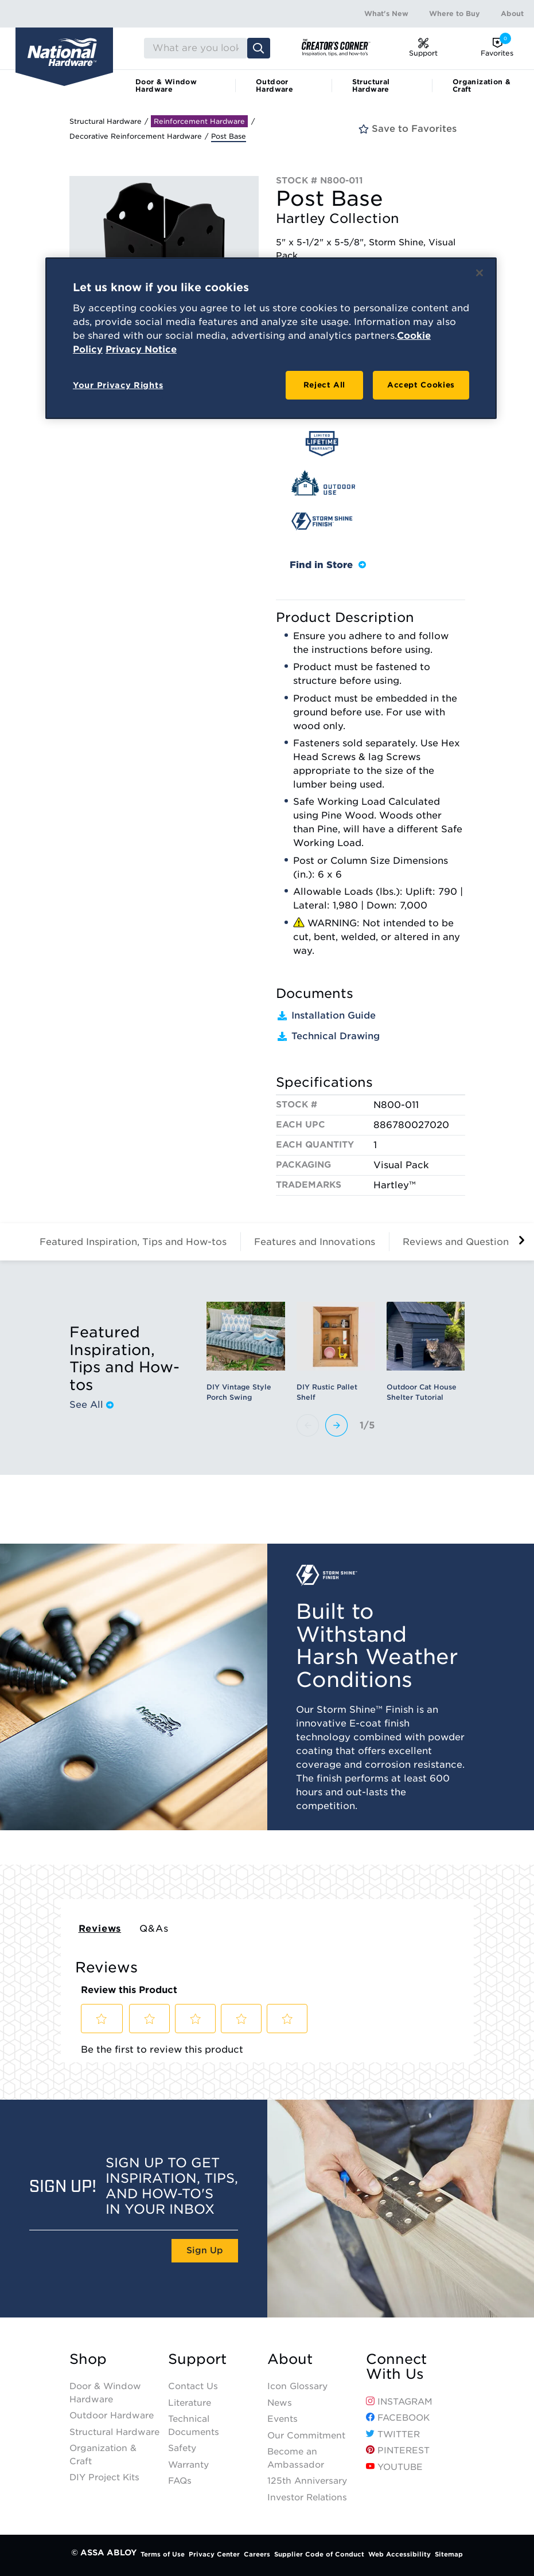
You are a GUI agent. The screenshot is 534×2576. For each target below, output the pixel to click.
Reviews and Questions (458, 1241)
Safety (182, 2448)
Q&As (153, 1928)
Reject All (324, 385)
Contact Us (193, 2386)
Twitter (393, 2434)
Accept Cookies (421, 385)
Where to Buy (454, 13)
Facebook (398, 2418)
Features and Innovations (314, 1241)
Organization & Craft (482, 85)
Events (282, 2419)
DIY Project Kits (104, 2477)
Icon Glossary (297, 2386)
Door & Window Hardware (166, 85)
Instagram (399, 2402)
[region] (271, 338)
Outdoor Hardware (274, 85)
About (512, 13)
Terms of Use (163, 2554)
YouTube (394, 2467)
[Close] (479, 273)
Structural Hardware (371, 85)
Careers (257, 2554)
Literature (189, 2403)
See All (91, 1405)
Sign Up (204, 2250)
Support (197, 2359)
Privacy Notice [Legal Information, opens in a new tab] (141, 349)
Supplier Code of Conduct (319, 2554)
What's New (386, 13)
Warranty (188, 2465)
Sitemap (449, 2554)
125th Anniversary (307, 2481)
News (279, 2403)
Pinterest (398, 2450)
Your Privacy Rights (118, 385)
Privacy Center (214, 2554)
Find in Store (328, 564)
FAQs (180, 2481)
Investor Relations (307, 2497)
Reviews (100, 1928)
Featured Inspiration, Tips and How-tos (133, 1241)
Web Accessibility (399, 2554)
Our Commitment (306, 2435)
